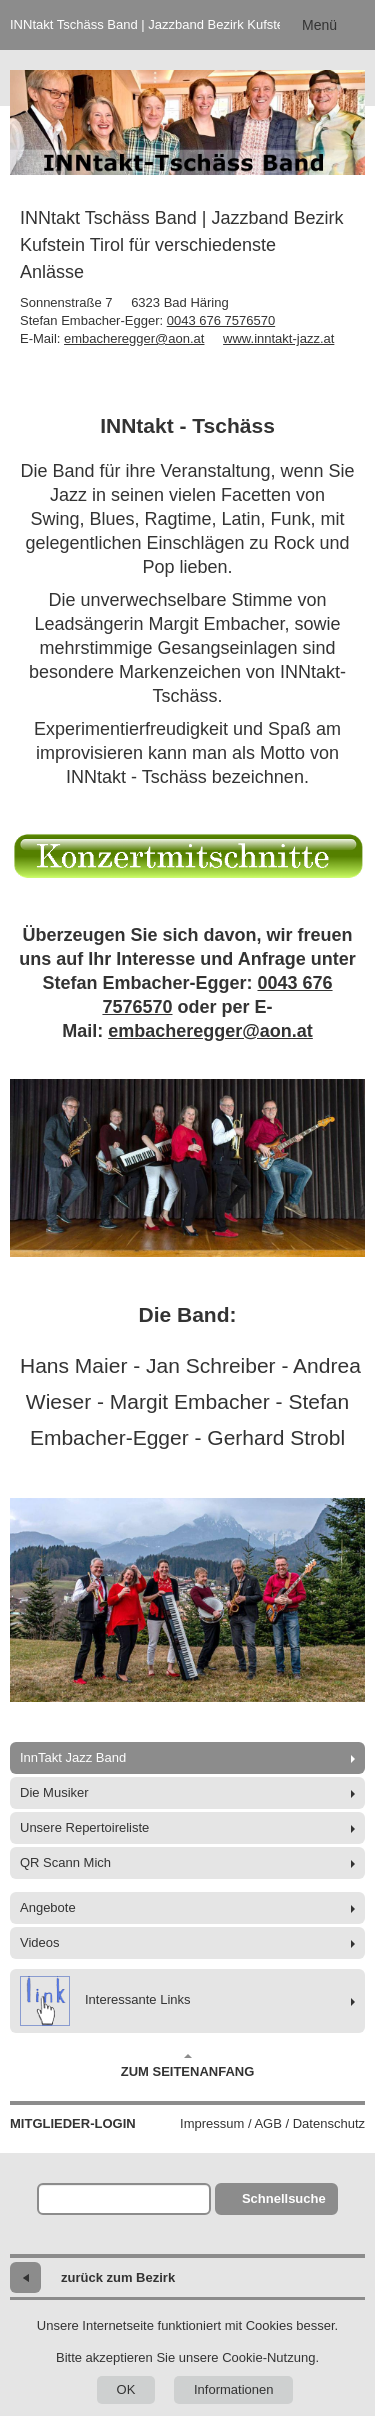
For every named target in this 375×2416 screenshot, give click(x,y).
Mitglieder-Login (73, 2123)
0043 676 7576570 (221, 320)
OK (126, 2389)
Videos (40, 1942)
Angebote (48, 1907)
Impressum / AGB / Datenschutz (272, 2123)
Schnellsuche (284, 2198)
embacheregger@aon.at (134, 338)
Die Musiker (54, 1792)
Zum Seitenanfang (188, 2066)
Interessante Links (105, 2001)
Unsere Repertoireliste (84, 1827)
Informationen (234, 2389)
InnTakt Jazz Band (73, 1757)
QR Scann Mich (65, 1862)
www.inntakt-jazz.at (278, 338)
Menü (319, 25)
